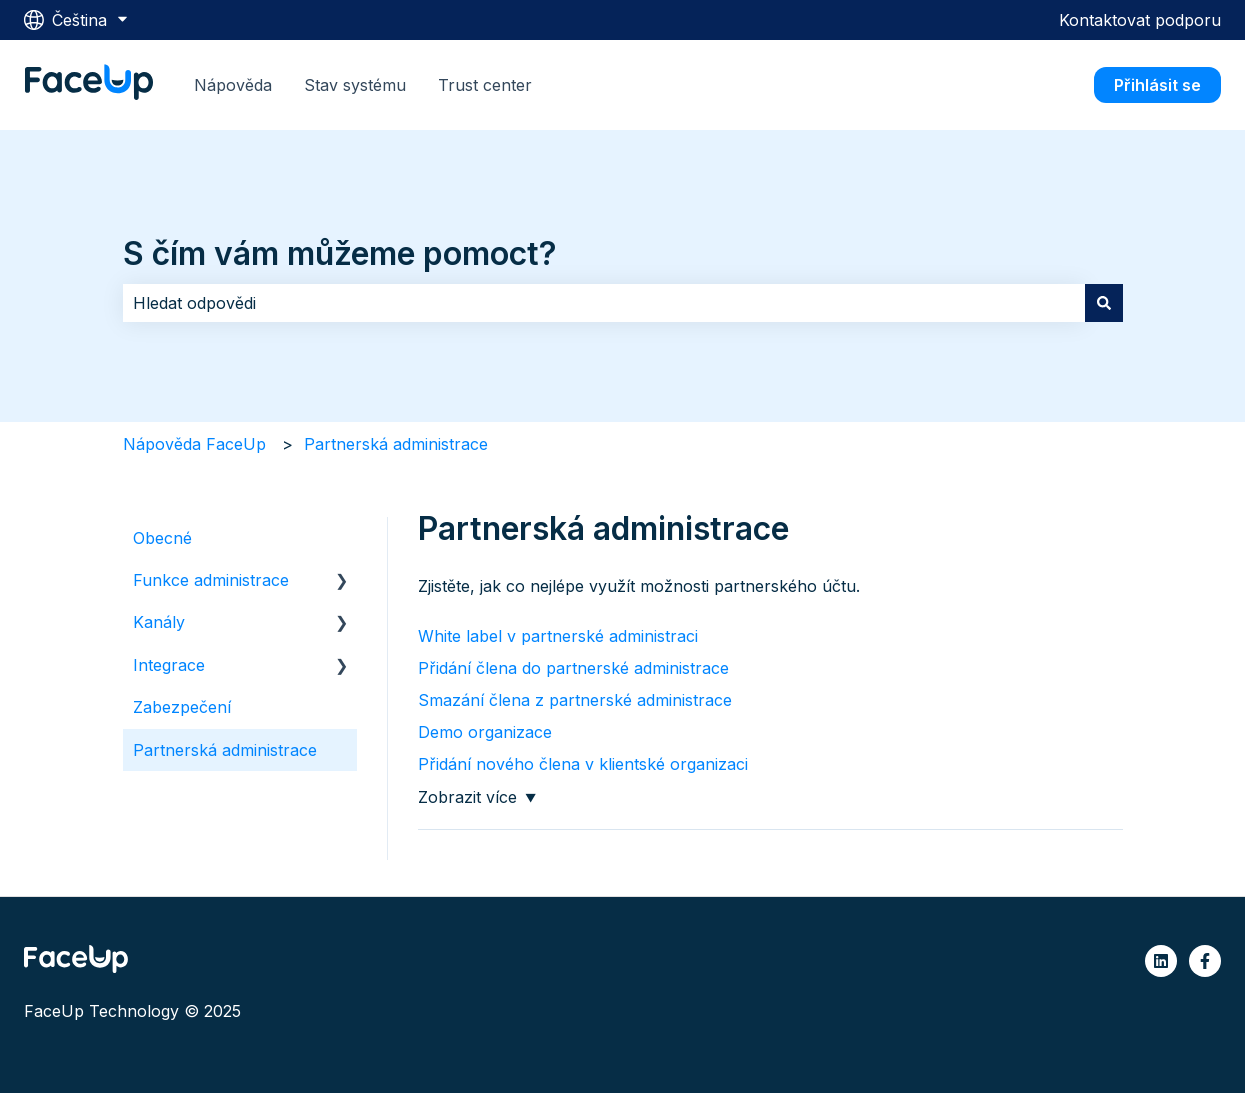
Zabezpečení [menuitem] (182, 707)
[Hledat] (1104, 303)
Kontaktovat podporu (1140, 20)
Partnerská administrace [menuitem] (225, 750)
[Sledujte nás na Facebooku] (1205, 961)
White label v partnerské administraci (558, 636)
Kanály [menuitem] (159, 622)
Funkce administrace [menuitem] (211, 580)
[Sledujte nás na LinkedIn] (1161, 961)
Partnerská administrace (396, 444)
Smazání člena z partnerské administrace (575, 700)
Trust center (485, 85)
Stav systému (355, 85)
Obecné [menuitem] (162, 538)
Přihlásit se (1157, 85)
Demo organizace (485, 732)
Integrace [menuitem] (169, 665)
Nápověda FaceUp (194, 444)
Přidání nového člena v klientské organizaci (583, 764)
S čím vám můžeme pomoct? (340, 253)
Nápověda (233, 85)
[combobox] (604, 303)
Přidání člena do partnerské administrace (573, 668)
